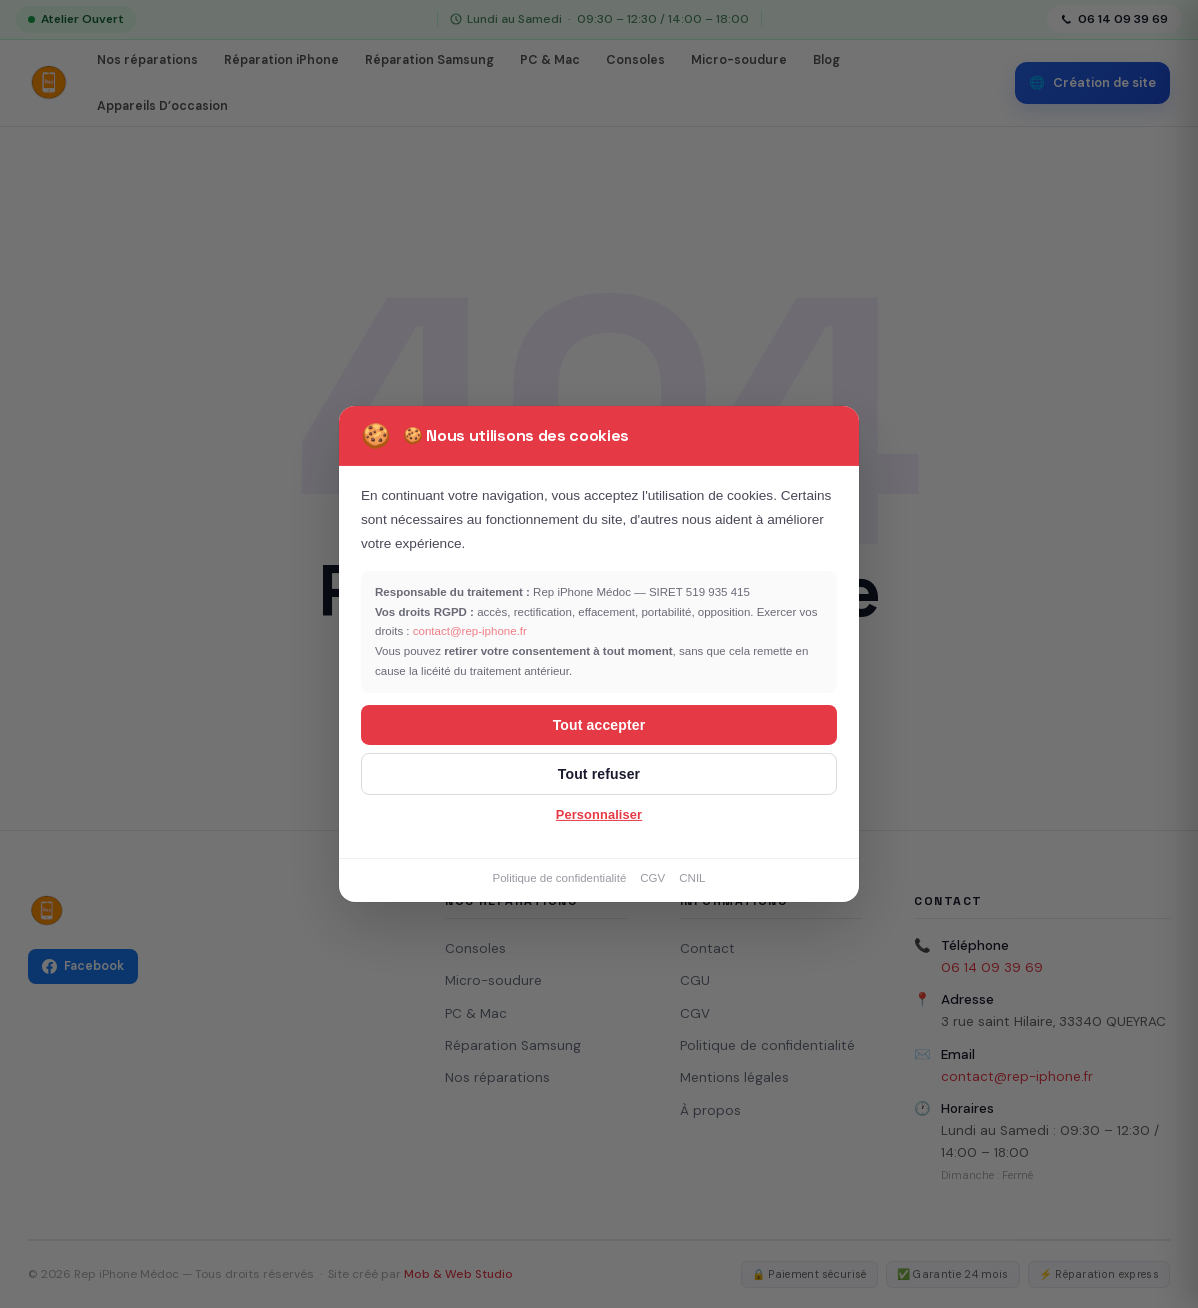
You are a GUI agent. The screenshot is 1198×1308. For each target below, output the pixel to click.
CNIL (692, 878)
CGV (652, 878)
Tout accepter (599, 725)
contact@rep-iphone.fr (470, 631)
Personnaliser (599, 814)
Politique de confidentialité (559, 878)
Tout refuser (599, 774)
